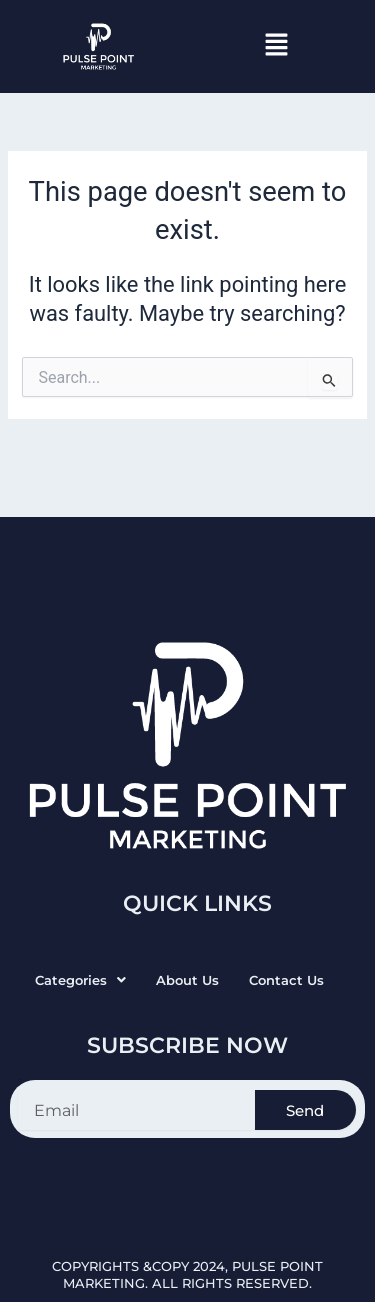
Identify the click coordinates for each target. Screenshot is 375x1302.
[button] (276, 46)
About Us (187, 980)
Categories (80, 980)
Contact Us (286, 980)
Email (19, 1079)
